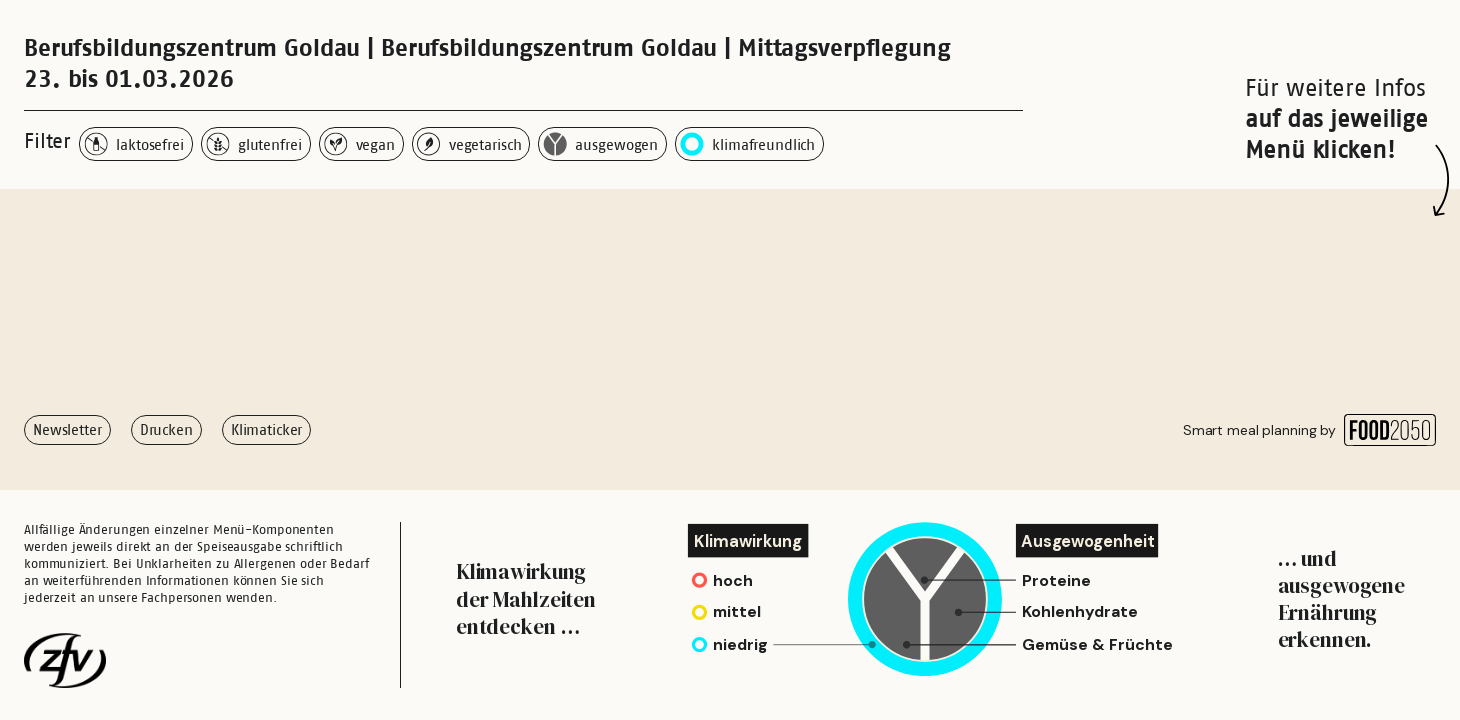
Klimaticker (267, 429)
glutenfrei (254, 144)
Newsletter (67, 429)
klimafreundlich (747, 144)
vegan (359, 144)
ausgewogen (600, 144)
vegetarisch (469, 144)
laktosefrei (134, 144)
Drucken (166, 429)
